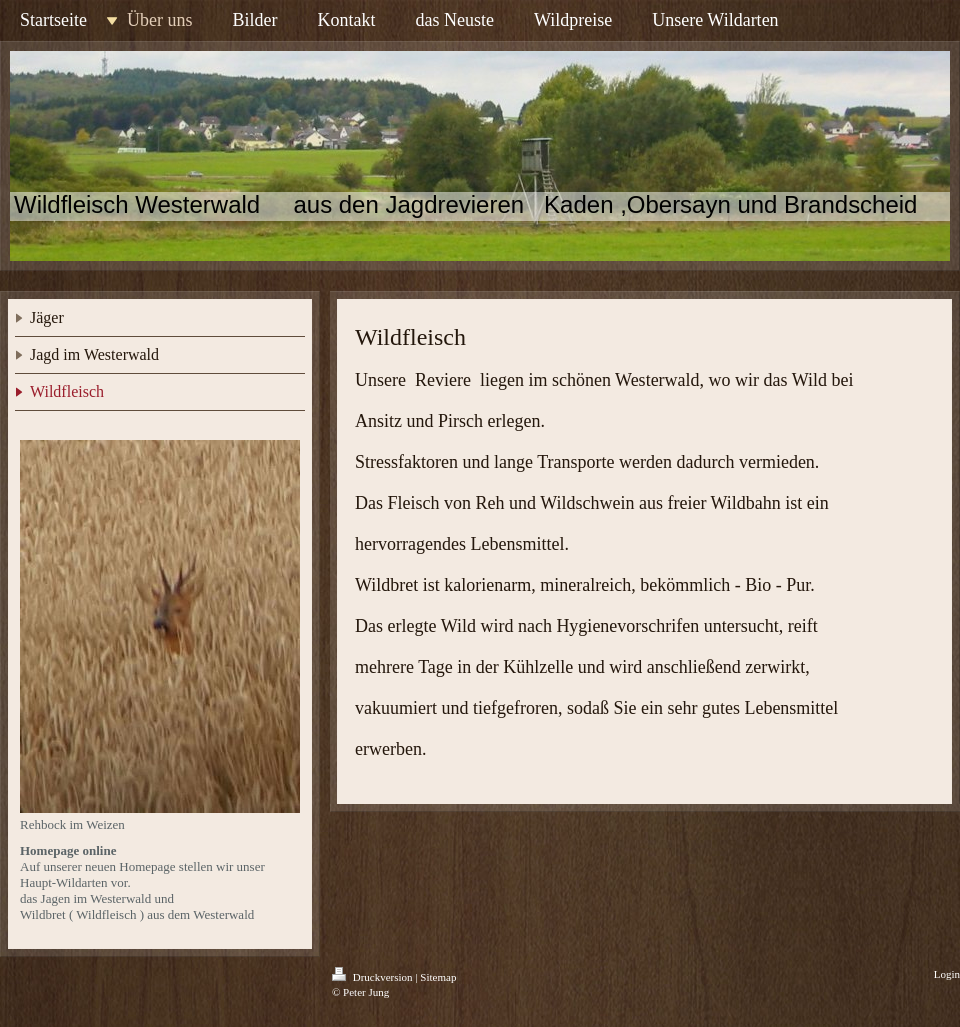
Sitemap (438, 977)
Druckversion (373, 977)
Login (947, 974)
